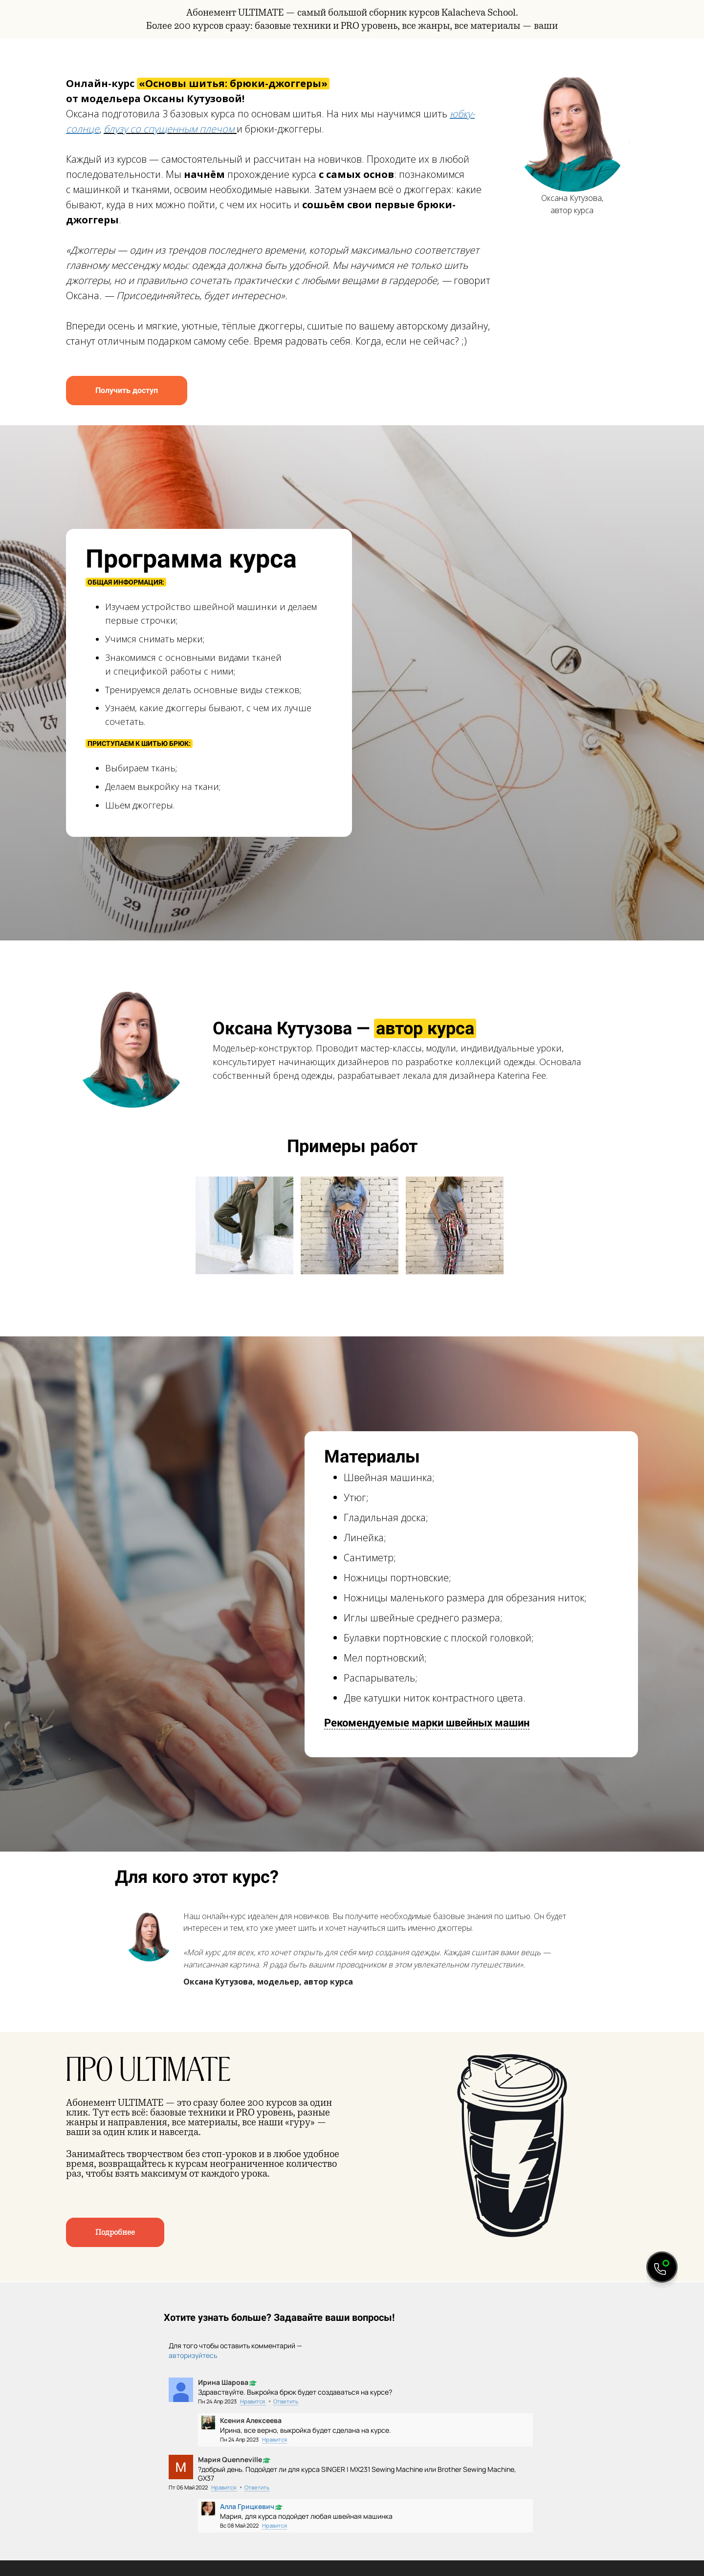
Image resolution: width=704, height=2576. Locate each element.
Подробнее (115, 2232)
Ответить (285, 2401)
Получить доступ (126, 390)
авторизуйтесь (193, 2355)
